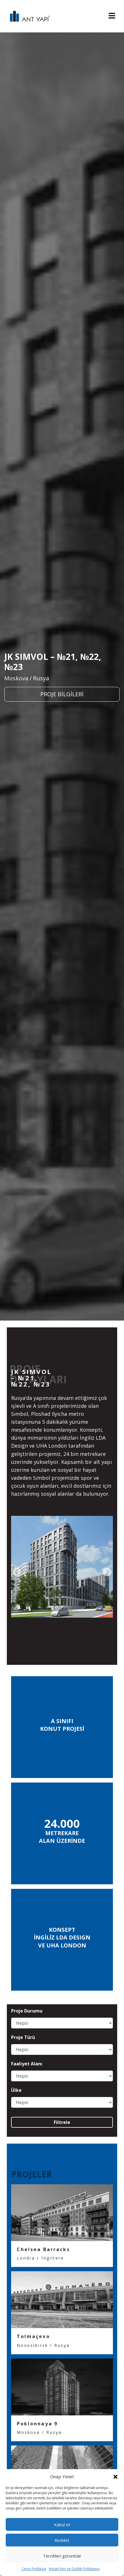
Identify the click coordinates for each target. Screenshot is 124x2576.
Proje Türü (23, 2037)
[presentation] (17, 1572)
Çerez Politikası (34, 2568)
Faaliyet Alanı (26, 2064)
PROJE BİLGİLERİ (62, 694)
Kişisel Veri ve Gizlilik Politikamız (74, 2568)
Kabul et (62, 2524)
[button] (115, 2476)
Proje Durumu (26, 2011)
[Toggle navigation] (112, 16)
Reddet (62, 2540)
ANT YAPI (27, 16)
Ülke (16, 2090)
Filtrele (62, 2122)
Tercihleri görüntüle (62, 2556)
